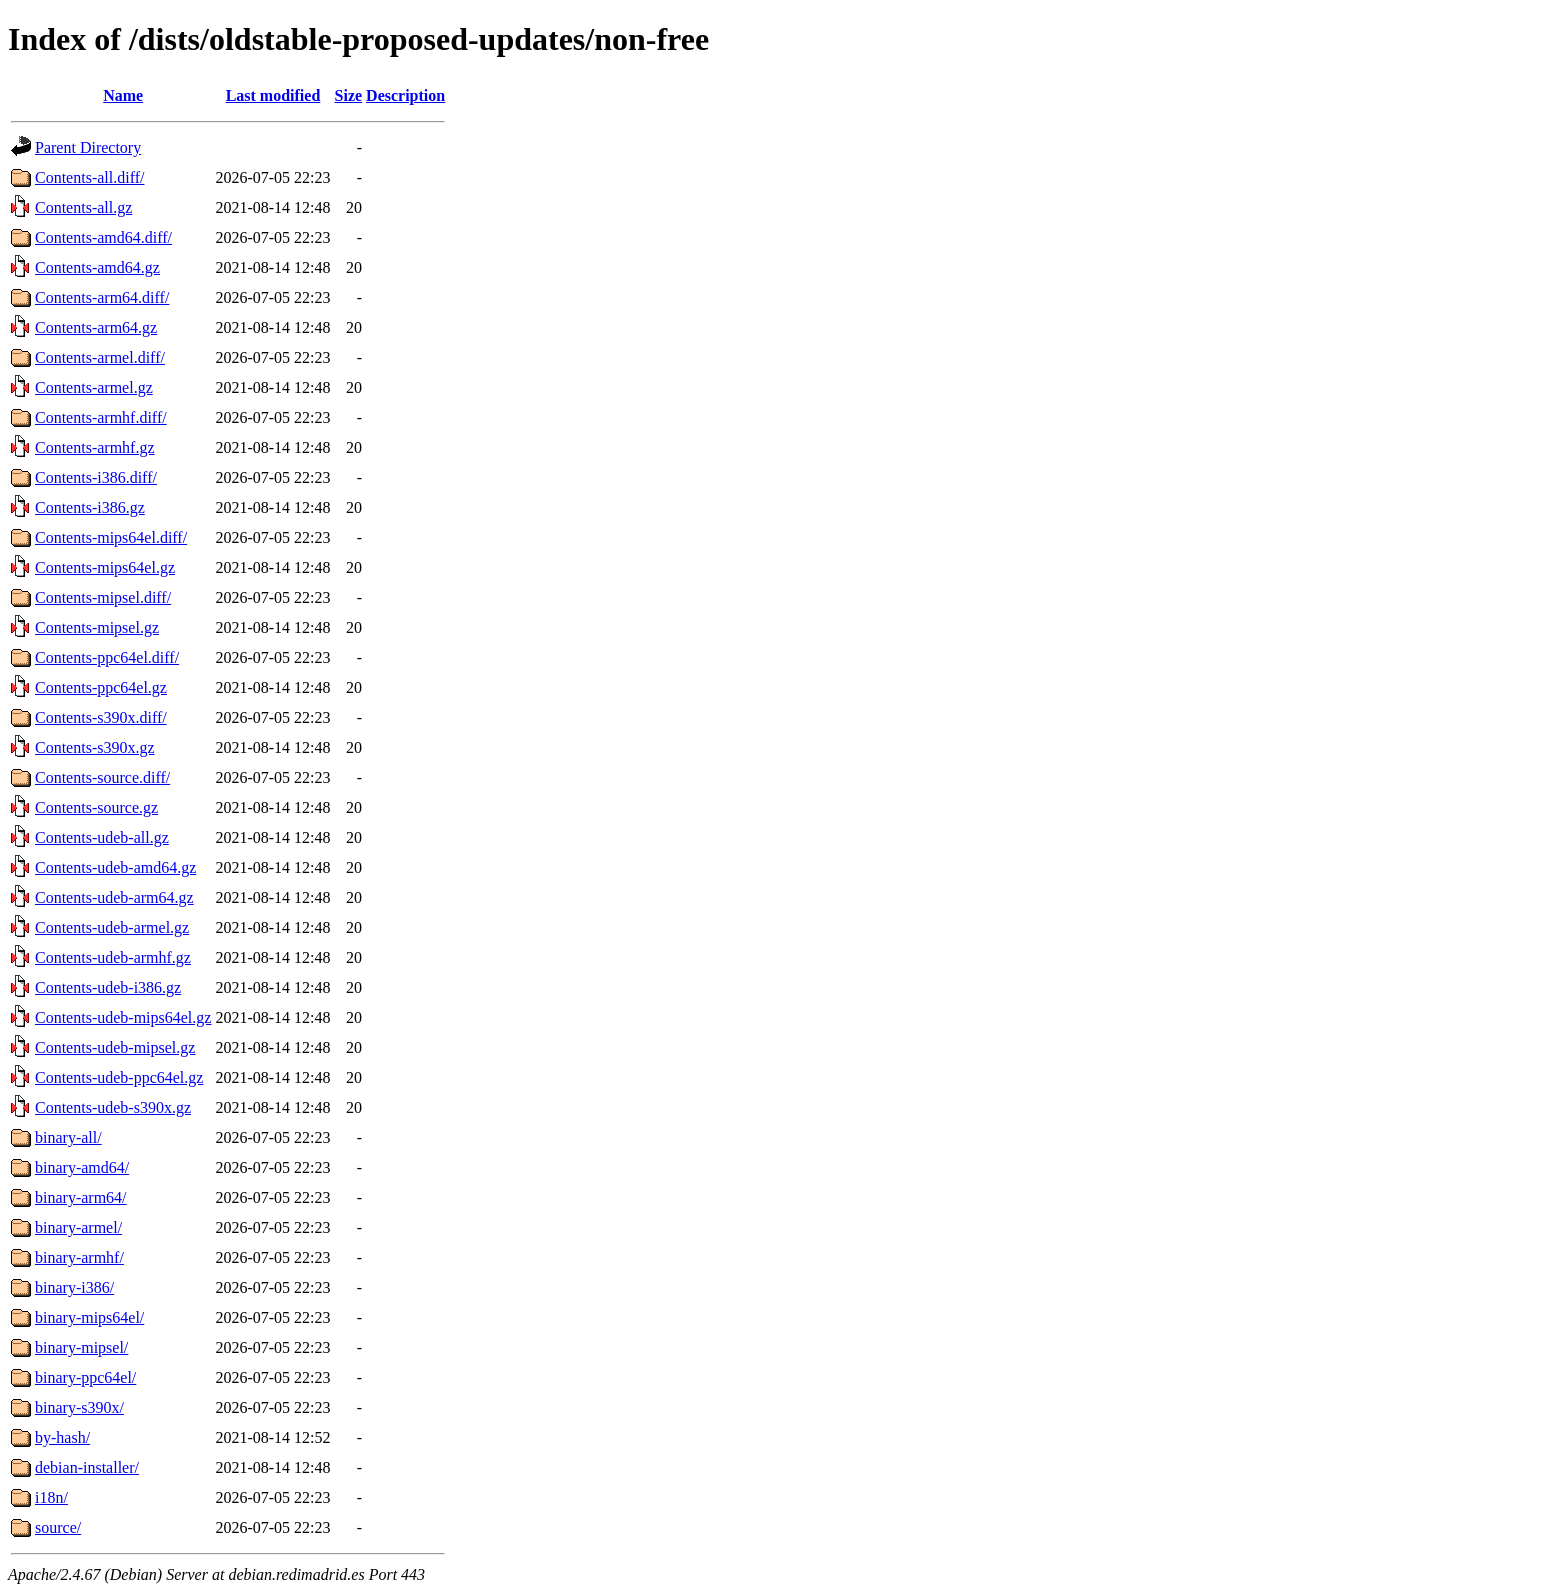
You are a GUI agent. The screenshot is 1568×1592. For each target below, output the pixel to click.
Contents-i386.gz (90, 507)
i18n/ (51, 1497)
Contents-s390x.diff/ (101, 717)
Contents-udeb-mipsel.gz (115, 1047)
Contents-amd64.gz (97, 267)
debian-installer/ (87, 1467)
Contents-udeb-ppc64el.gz (119, 1077)
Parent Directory (88, 147)
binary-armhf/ (79, 1257)
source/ (58, 1527)
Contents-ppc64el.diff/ (107, 657)
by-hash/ (62, 1437)
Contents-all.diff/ (89, 177)
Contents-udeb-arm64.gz (114, 897)
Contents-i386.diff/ (96, 477)
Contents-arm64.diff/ (102, 297)
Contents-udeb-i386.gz (108, 987)
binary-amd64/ (82, 1167)
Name (123, 95)
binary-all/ (68, 1137)
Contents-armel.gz (94, 387)
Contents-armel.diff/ (100, 357)
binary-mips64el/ (89, 1317)
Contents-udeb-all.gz (102, 837)
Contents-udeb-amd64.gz (115, 867)
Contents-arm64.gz (96, 327)
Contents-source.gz (96, 807)
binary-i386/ (74, 1287)
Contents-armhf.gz (95, 447)
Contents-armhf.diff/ (101, 417)
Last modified (273, 95)
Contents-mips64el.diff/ (111, 537)
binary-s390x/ (79, 1407)
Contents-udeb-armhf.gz (113, 957)
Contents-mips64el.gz (105, 567)
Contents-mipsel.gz (97, 627)
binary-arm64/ (81, 1197)
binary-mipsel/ (81, 1347)
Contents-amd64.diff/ (103, 237)
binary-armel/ (78, 1227)
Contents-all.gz (83, 207)
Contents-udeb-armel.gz (112, 927)
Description (405, 95)
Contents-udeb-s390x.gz (113, 1107)
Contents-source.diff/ (102, 777)
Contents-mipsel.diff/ (103, 597)
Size (349, 95)
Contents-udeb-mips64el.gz (123, 1017)
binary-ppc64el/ (85, 1377)
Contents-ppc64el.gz (101, 687)
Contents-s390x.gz (95, 747)
